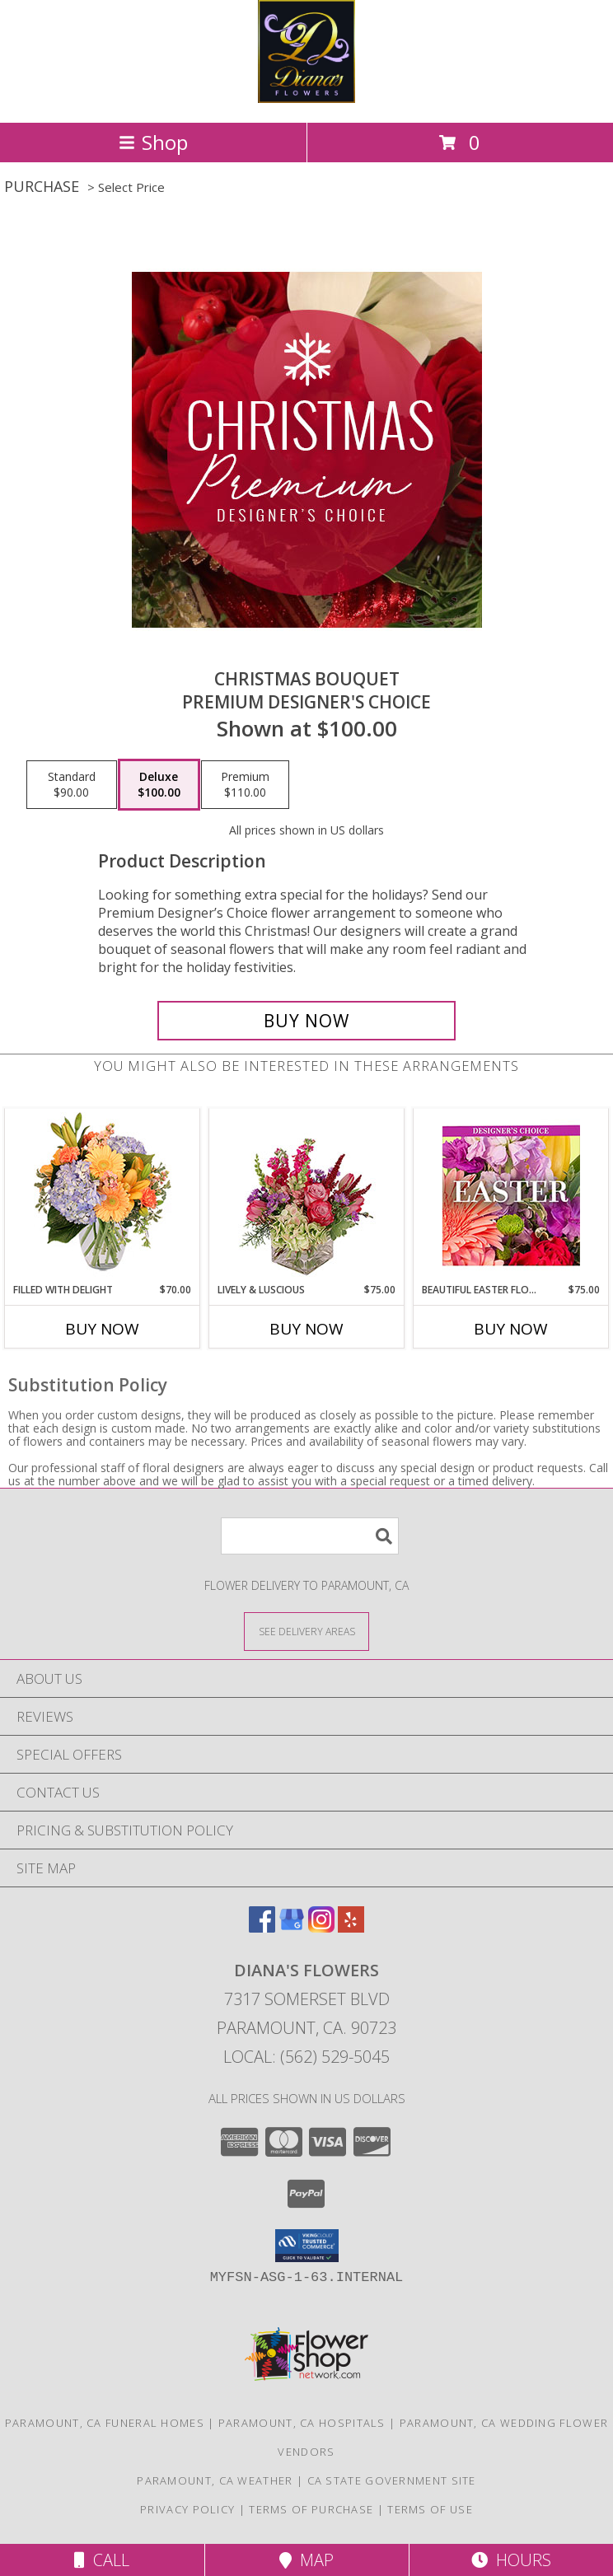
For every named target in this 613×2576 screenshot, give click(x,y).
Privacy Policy (187, 2509)
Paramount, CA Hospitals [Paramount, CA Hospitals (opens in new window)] (302, 2422)
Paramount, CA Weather (214, 2480)
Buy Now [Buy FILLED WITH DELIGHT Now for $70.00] (102, 1328)
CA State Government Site (391, 2480)
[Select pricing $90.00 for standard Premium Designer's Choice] (71, 785)
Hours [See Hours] (511, 2560)
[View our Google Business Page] (291, 1927)
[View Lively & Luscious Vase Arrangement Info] (307, 1195)
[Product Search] (310, 1535)
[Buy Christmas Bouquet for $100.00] (306, 1020)
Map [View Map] (306, 2560)
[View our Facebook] (262, 1927)
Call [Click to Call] (101, 2560)
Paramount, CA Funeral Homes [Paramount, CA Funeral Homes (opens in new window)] (104, 2422)
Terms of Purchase (311, 2509)
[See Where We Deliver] (306, 1631)
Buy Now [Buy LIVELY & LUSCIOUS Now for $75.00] (306, 1328)
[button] (307, 2245)
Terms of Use (430, 2509)
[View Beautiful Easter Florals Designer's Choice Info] (511, 1195)
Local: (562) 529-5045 (306, 2056)
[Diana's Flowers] (306, 98)
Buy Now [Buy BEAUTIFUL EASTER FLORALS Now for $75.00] (511, 1328)
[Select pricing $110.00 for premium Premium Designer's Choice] (245, 785)
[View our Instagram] (321, 1927)
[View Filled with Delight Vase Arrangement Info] (102, 1195)
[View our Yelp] (351, 1927)
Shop (153, 142)
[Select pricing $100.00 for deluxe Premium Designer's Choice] (159, 785)
